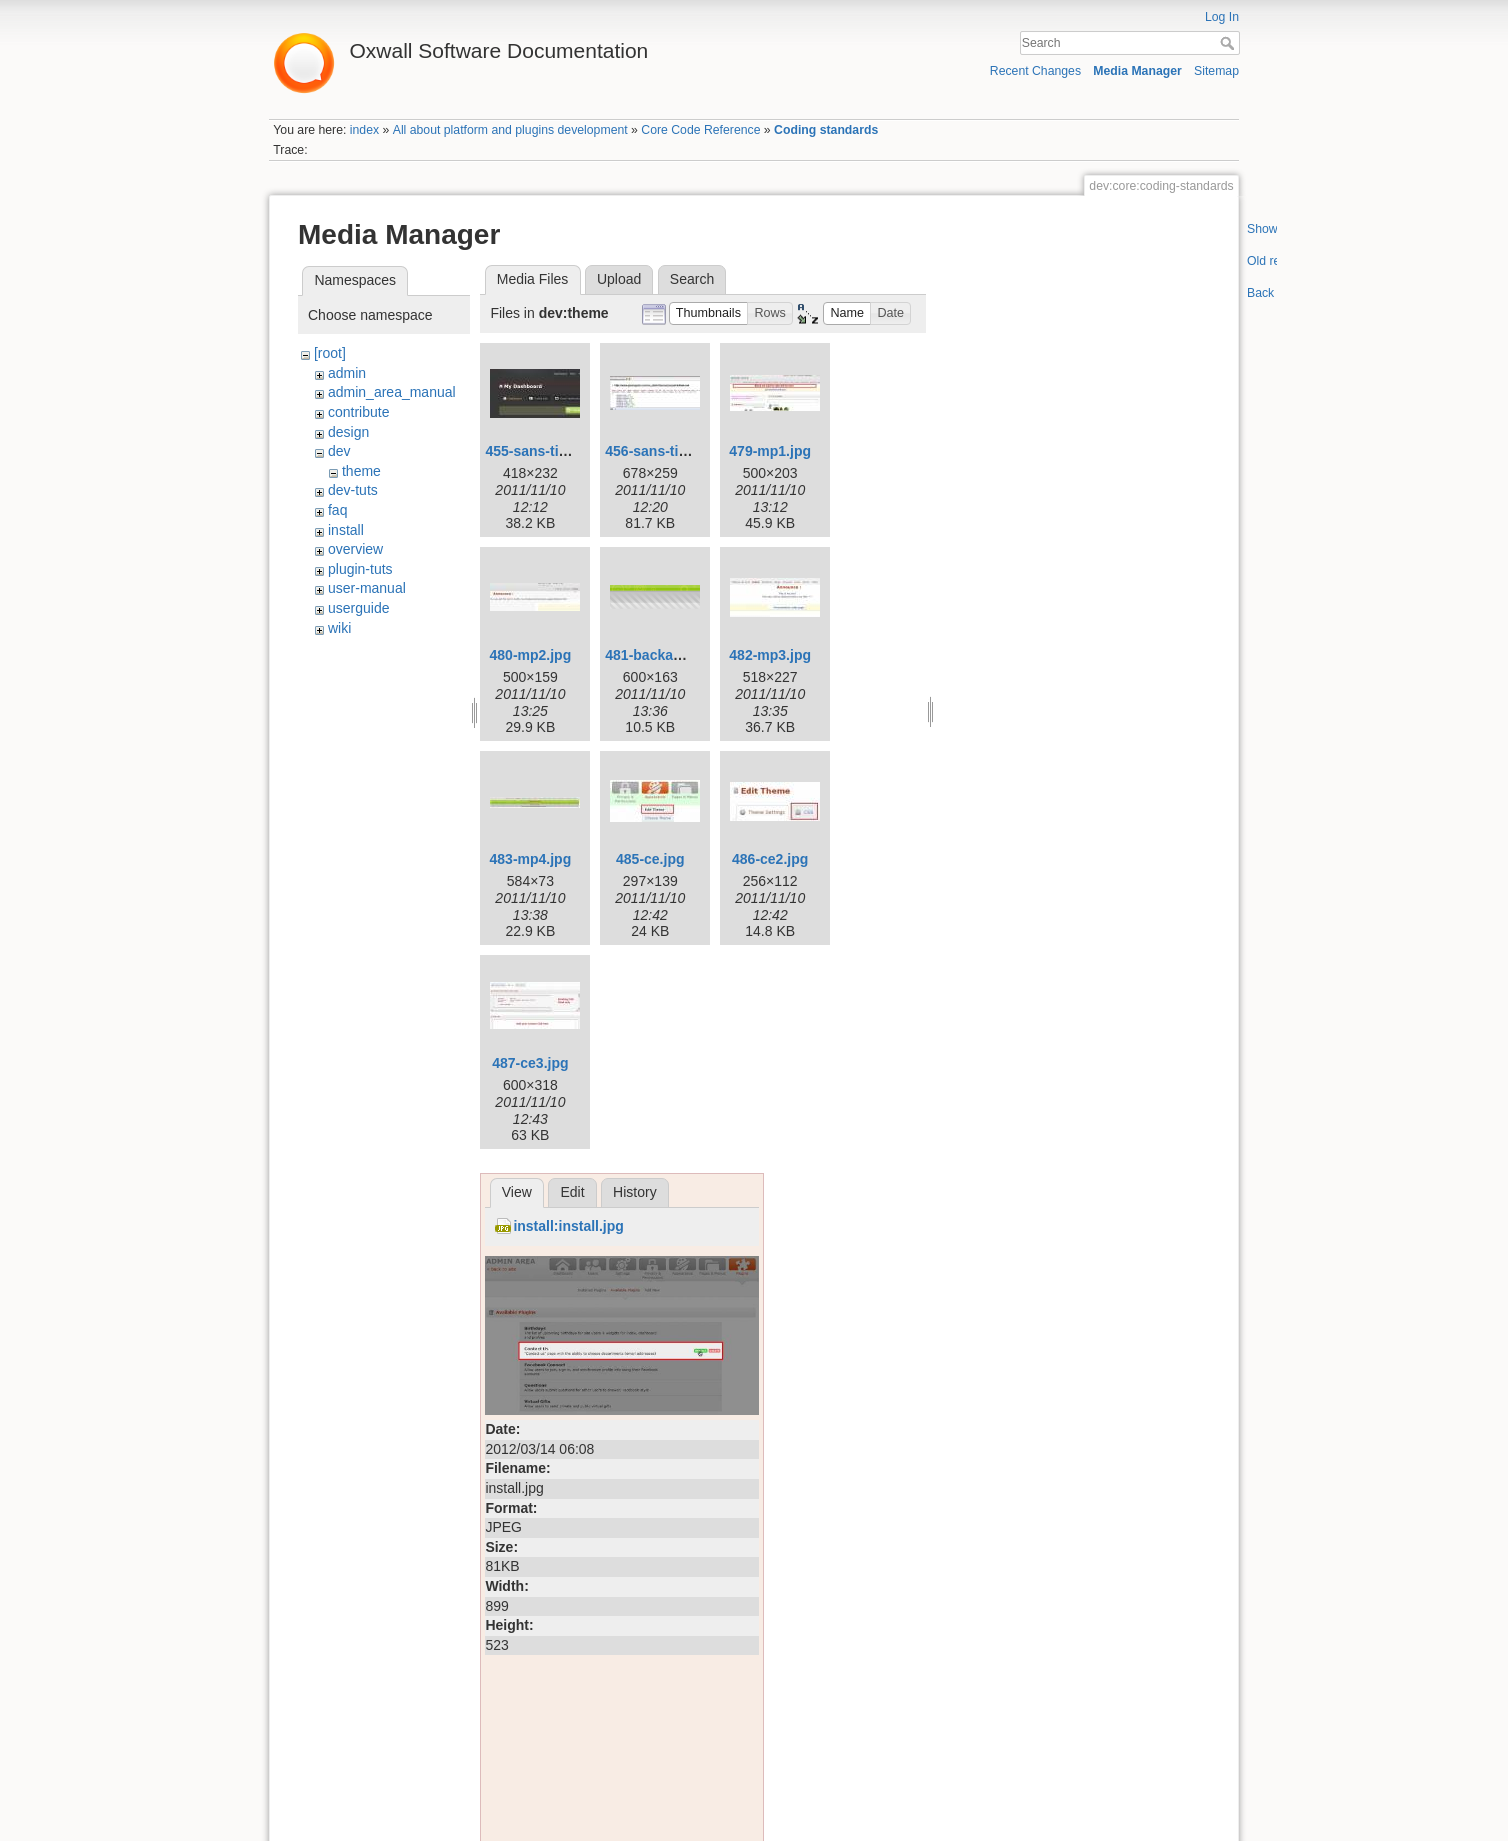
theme (361, 471)
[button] (709, 313)
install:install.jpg (568, 1226)
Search (1229, 43)
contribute (358, 412)
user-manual (367, 588)
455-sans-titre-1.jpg (549, 451)
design (348, 432)
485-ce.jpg (650, 859)
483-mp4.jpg (531, 859)
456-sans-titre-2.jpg (669, 451)
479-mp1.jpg (770, 451)
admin (347, 373)
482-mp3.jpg (770, 655)
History (635, 1192)
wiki (339, 628)
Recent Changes (1035, 71)
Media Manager (1137, 71)
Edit (572, 1192)
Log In (1222, 17)
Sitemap (1216, 71)
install (346, 530)
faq (337, 510)
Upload (619, 279)
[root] (330, 353)
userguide (359, 608)
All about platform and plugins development (510, 130)
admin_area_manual (392, 392)
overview (355, 549)
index (364, 130)
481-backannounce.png (683, 655)
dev (339, 451)
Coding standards (826, 130)
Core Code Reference (700, 130)
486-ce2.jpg (770, 859)
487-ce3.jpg (530, 1063)
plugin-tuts (360, 569)
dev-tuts (353, 490)
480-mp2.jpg (531, 655)
